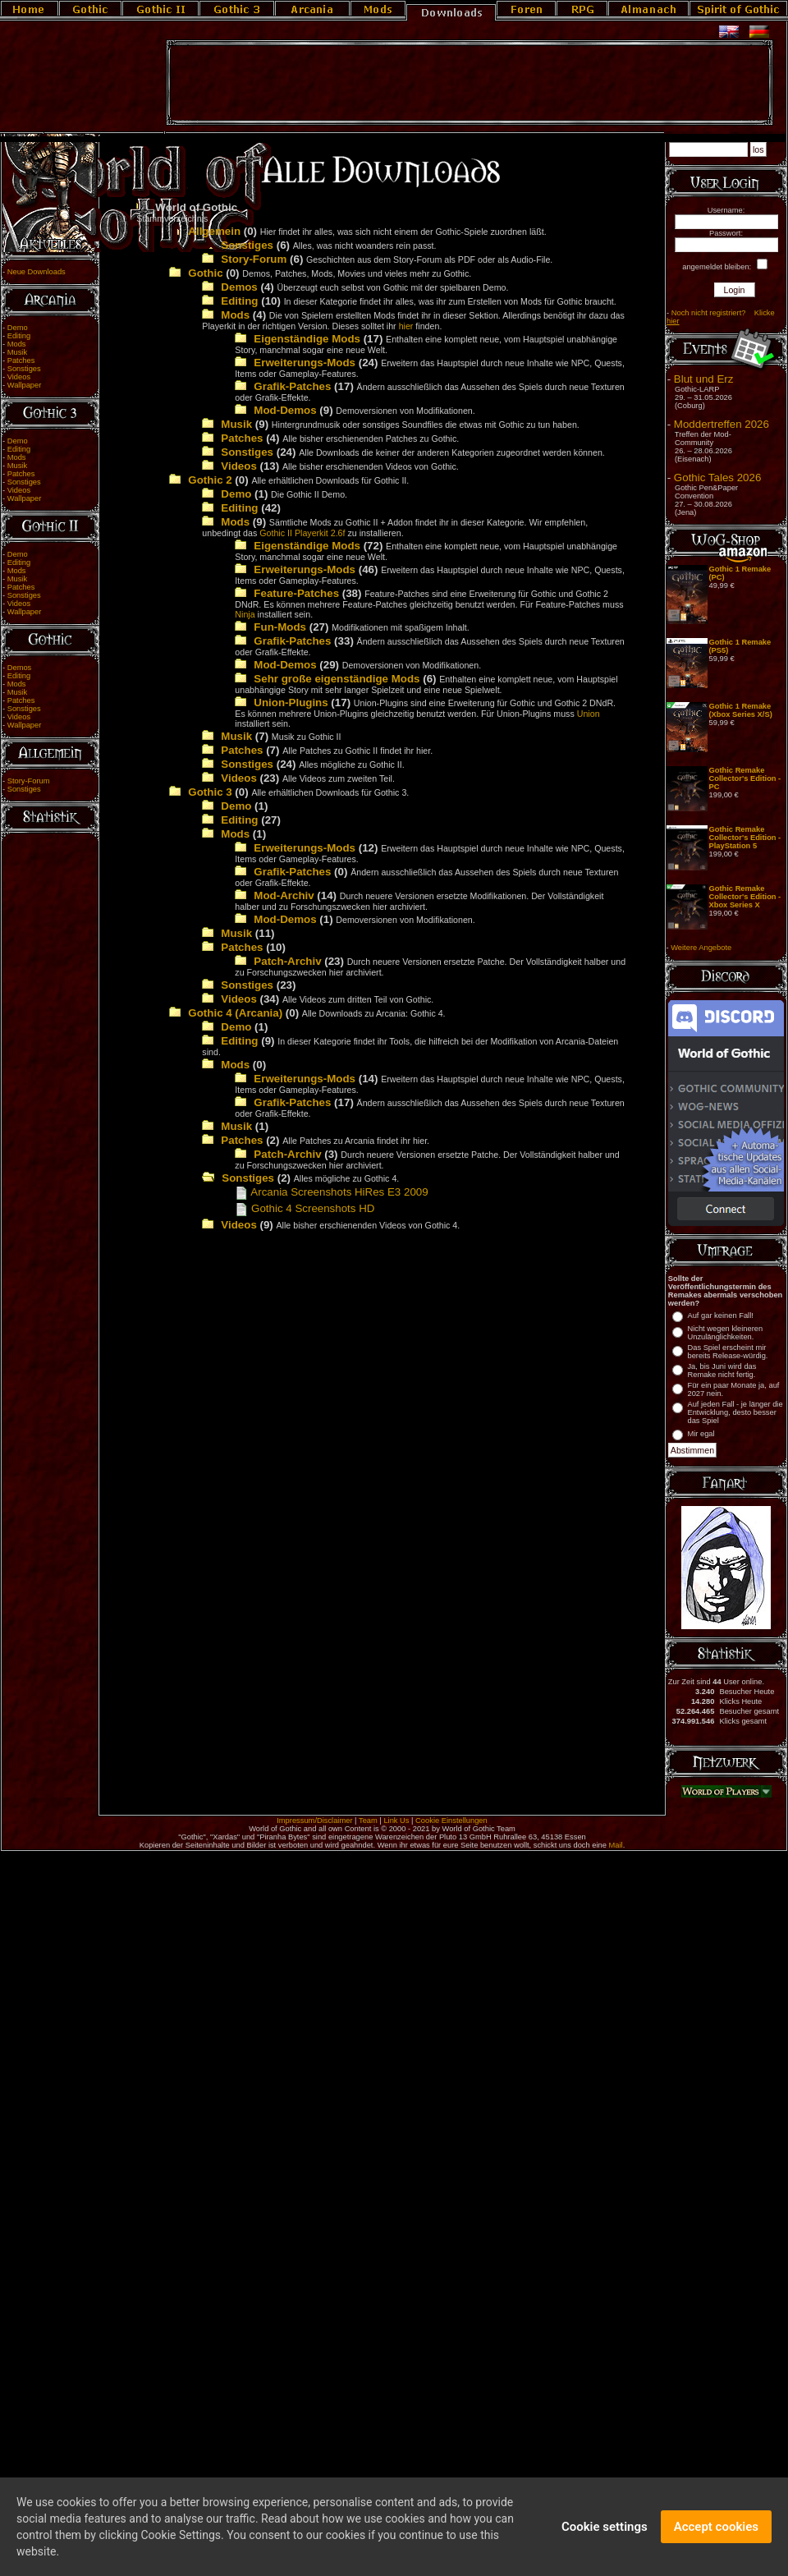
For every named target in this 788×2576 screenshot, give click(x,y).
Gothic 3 (209, 792)
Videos (18, 377)
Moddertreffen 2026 (721, 424)
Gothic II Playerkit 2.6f (302, 533)
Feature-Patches (296, 593)
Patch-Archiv (287, 961)
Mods (16, 344)
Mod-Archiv (284, 895)
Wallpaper (24, 385)
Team (368, 1820)
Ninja (244, 614)
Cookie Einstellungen (451, 1820)
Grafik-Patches (292, 386)
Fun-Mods (280, 627)
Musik (17, 352)
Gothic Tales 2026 (717, 477)
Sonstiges (24, 369)
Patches (21, 360)
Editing (19, 336)
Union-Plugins (291, 702)
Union (588, 714)
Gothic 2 (209, 480)
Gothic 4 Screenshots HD (304, 1208)
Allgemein (214, 231)
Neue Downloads (36, 272)
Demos (19, 668)
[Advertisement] (469, 83)
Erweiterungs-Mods (304, 362)
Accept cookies (716, 2535)
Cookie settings (604, 2535)
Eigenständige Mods (307, 339)
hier (406, 326)
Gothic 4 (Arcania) (235, 1013)
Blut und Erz (704, 379)
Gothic (205, 273)
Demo (17, 328)
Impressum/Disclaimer (314, 1820)
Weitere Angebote (701, 948)
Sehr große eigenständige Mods (336, 679)
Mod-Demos (285, 410)
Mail (616, 1845)
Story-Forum (28, 781)
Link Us (396, 1820)
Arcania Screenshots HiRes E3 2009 (331, 1192)
